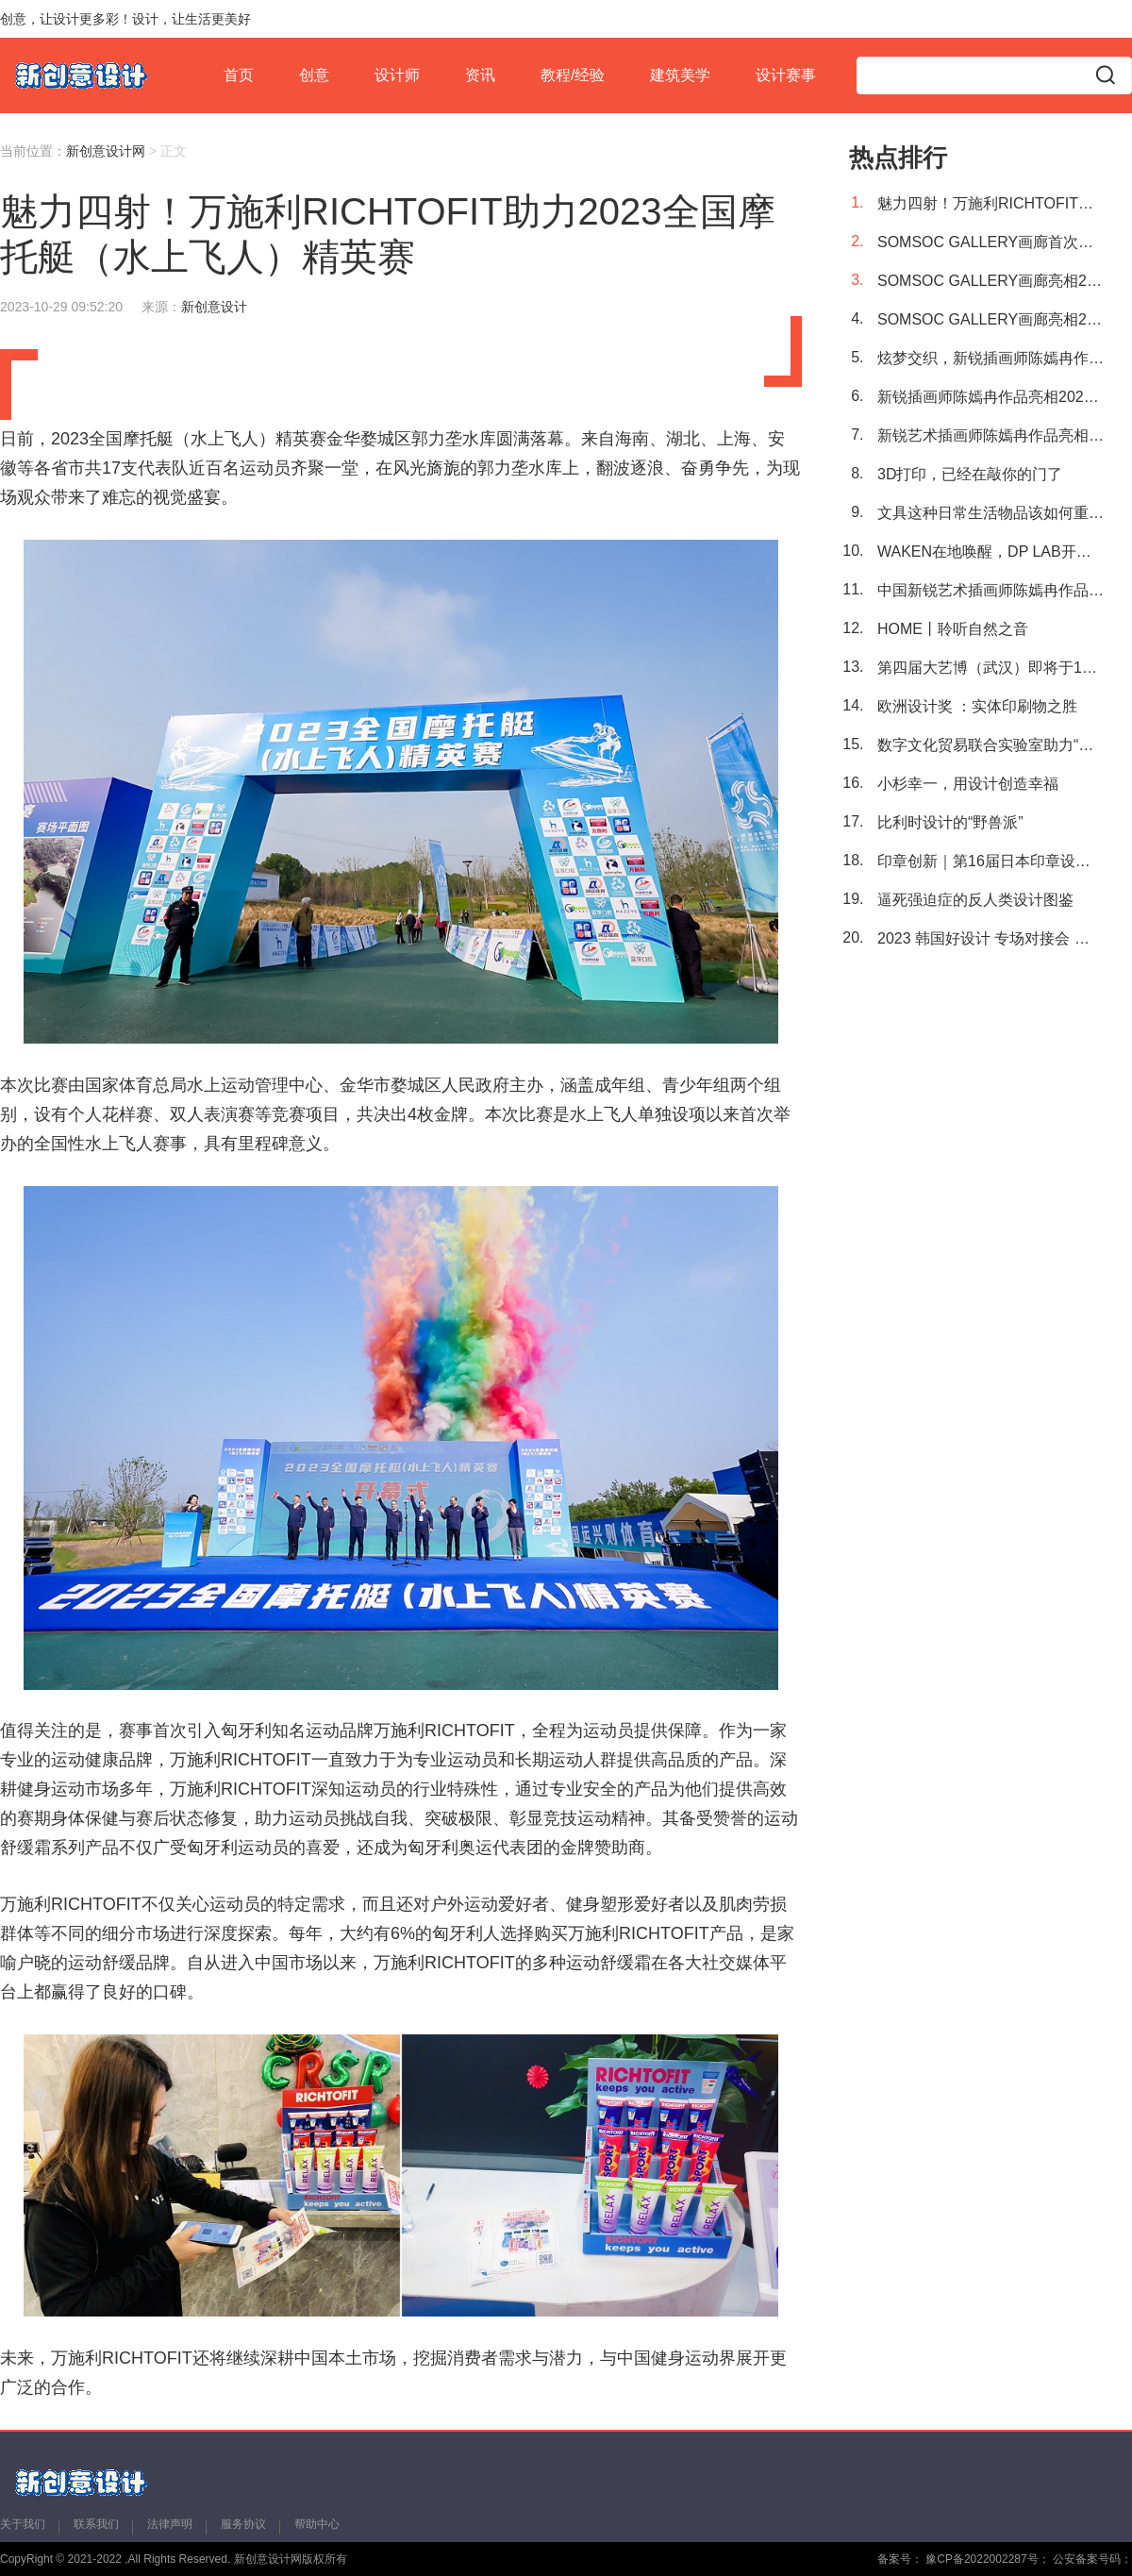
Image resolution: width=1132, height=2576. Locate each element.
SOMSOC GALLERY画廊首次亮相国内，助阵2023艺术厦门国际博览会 (990, 242)
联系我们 (96, 2524)
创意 (314, 75)
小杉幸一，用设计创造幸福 (967, 784)
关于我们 (22, 2524)
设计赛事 (786, 75)
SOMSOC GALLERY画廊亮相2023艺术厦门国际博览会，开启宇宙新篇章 (990, 281)
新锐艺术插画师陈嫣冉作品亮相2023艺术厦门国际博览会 (990, 435)
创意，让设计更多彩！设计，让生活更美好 (125, 18)
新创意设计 (214, 306)
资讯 (480, 75)
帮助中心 (317, 2524)
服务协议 (243, 2524)
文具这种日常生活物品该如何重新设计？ (990, 513)
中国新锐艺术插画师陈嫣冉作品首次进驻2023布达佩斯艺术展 (990, 590)
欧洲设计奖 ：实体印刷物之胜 (977, 706)
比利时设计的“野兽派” (950, 822)
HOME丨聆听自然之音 (952, 629)
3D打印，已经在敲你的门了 (969, 474)
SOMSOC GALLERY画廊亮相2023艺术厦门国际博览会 (990, 319)
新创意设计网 (105, 151)
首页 (239, 75)
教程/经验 (573, 75)
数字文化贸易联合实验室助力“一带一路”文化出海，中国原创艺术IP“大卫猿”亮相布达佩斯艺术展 (990, 745)
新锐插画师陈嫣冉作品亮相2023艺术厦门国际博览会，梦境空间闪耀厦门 (990, 397)
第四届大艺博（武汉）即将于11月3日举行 (990, 668)
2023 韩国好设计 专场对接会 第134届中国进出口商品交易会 (990, 938)
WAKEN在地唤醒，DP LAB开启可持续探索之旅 (990, 552)
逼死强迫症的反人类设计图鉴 (975, 900)
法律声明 (169, 2524)
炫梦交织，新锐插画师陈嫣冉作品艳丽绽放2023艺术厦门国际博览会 (990, 358)
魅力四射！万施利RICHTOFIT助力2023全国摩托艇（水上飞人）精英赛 (990, 203)
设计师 (397, 75)
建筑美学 (680, 75)
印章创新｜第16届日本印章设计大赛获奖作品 (990, 861)
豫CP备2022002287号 (981, 2559)
